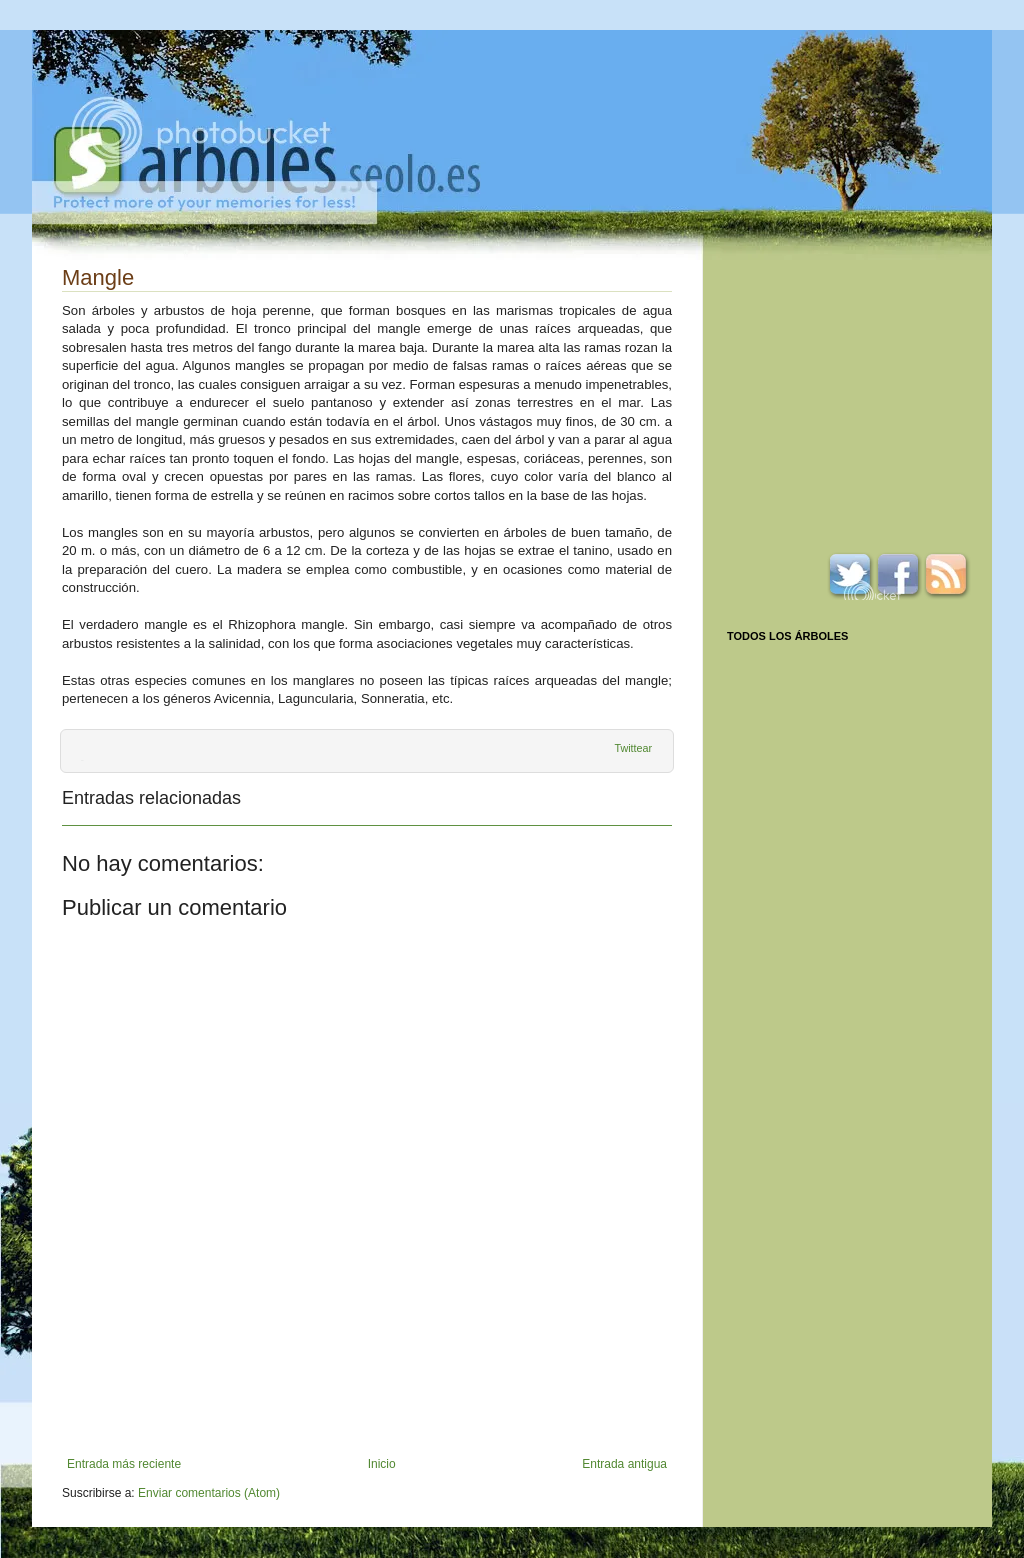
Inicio (382, 1464)
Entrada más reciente (124, 1464)
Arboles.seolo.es (267, 161)
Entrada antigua (624, 1464)
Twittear (633, 748)
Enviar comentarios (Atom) (209, 1493)
